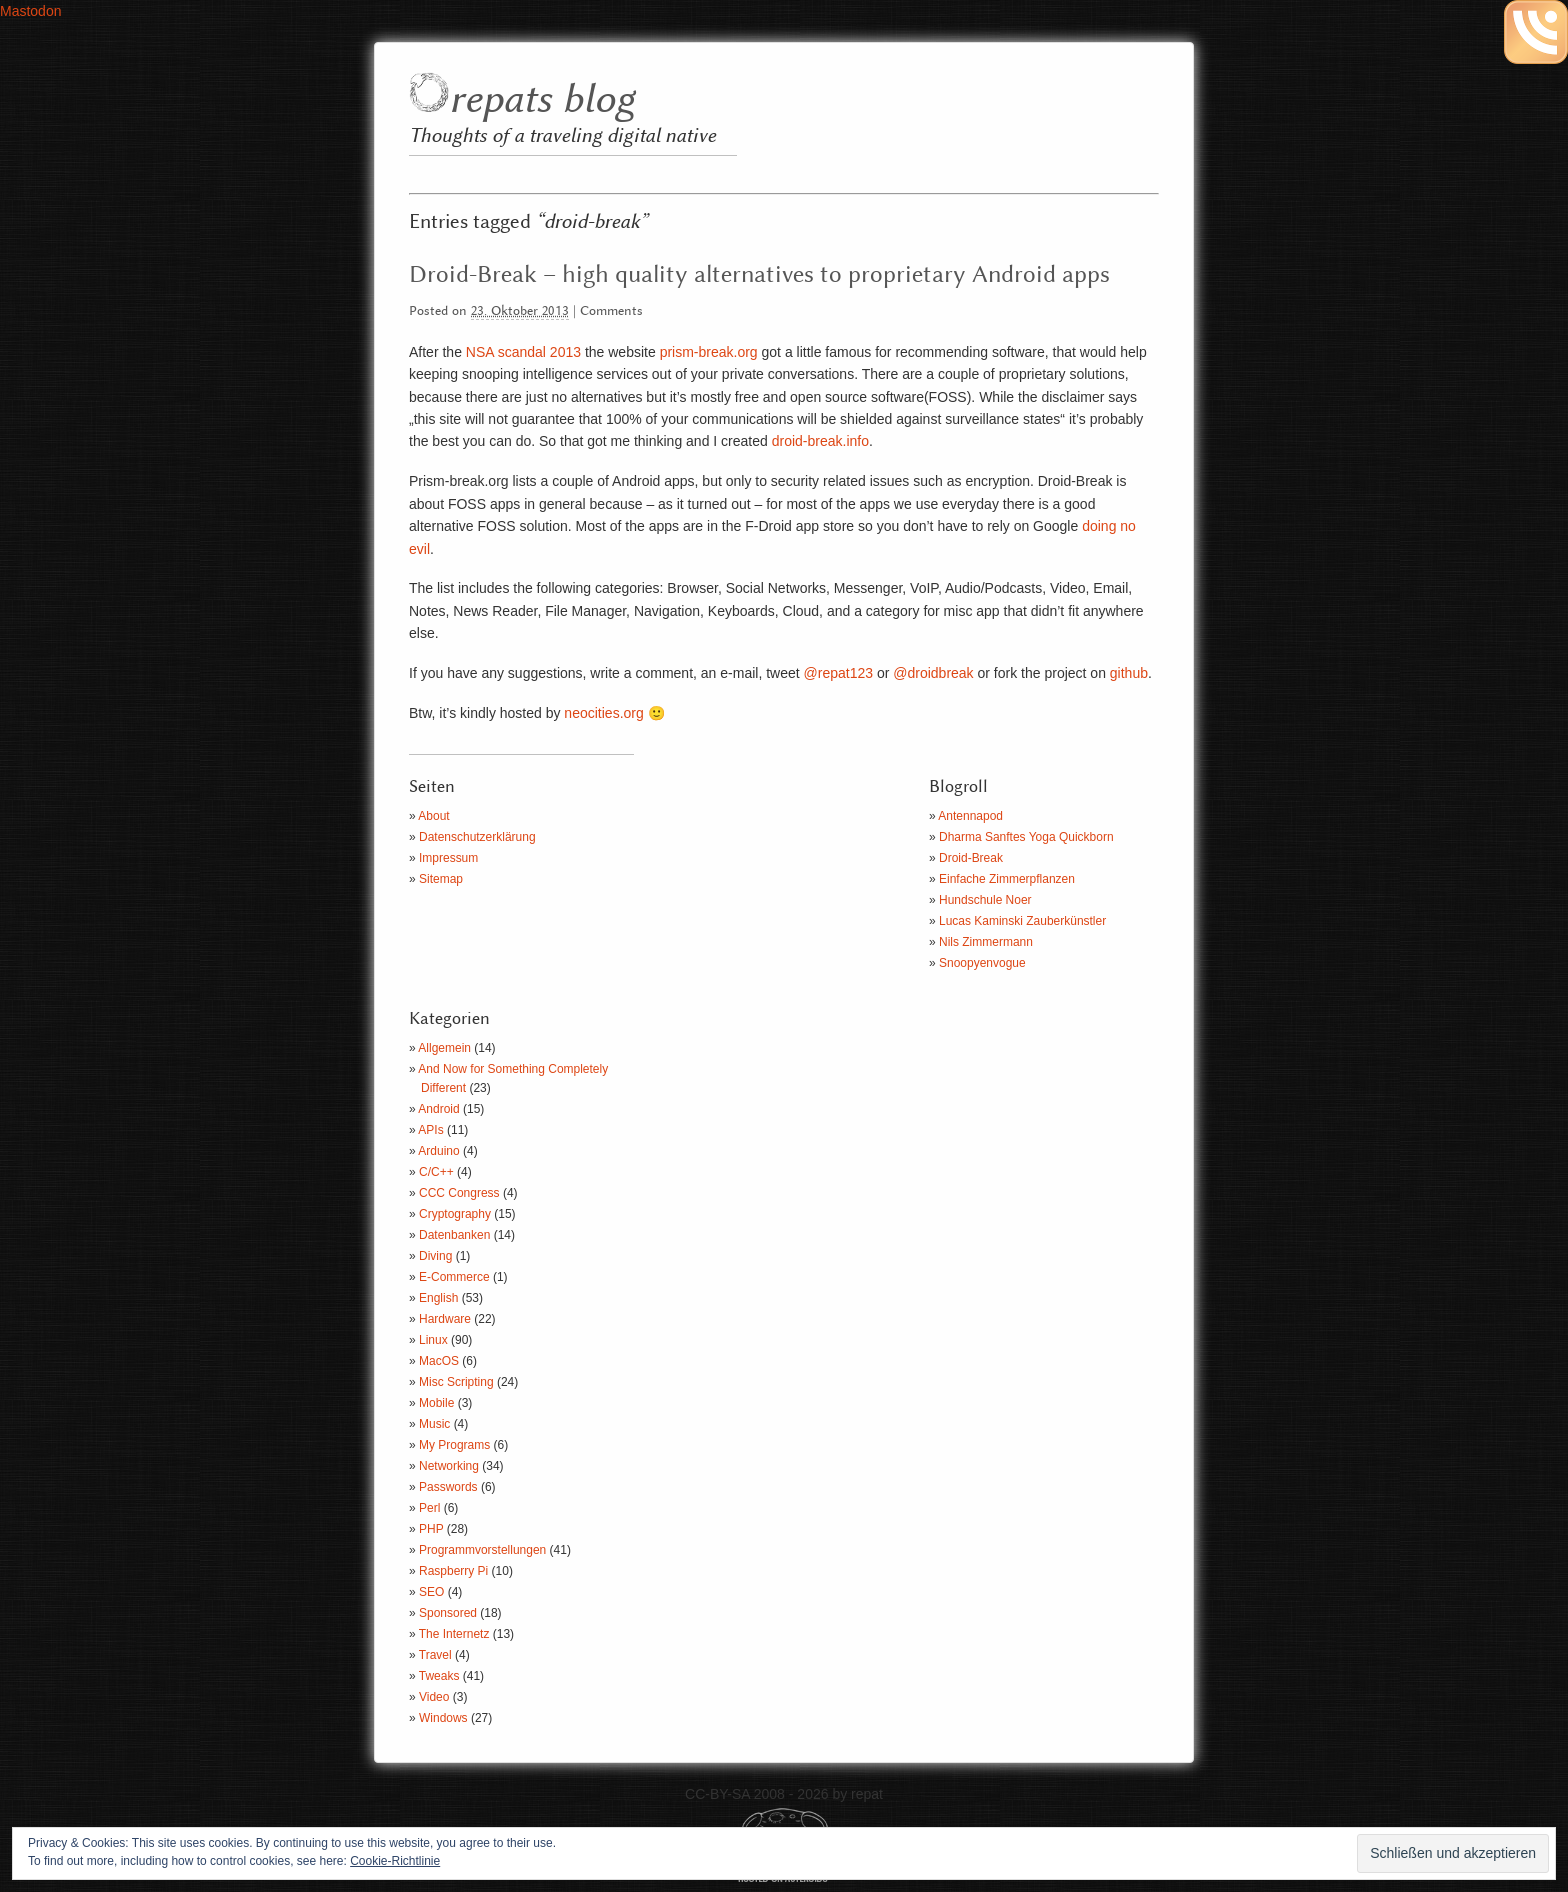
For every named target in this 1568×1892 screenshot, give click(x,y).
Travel (435, 1655)
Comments (611, 311)
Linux (433, 1340)
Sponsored (448, 1613)
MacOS (439, 1361)
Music (434, 1424)
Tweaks (439, 1676)
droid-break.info (820, 441)
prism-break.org (709, 352)
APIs (430, 1130)
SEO (431, 1592)
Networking (449, 1466)
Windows (443, 1718)
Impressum (448, 858)
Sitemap (441, 879)
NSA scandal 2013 (523, 352)
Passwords (448, 1487)
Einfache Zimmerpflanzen (1007, 879)
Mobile (436, 1403)
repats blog (541, 100)
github (1129, 673)
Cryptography (455, 1214)
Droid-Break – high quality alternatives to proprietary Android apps (759, 275)
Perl (429, 1508)
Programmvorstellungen (482, 1550)
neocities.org (601, 713)
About (433, 816)
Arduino (438, 1151)
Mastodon (30, 11)
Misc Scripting (456, 1382)
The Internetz (454, 1634)
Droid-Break (971, 858)
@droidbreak (933, 673)
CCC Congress (459, 1193)
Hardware (445, 1319)
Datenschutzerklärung (477, 837)
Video (434, 1697)
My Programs (454, 1445)
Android (438, 1109)
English (438, 1298)
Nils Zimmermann (986, 942)
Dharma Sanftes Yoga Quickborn (1026, 837)
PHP (431, 1529)
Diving (435, 1256)
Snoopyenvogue (982, 963)
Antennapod (970, 816)
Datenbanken (454, 1235)
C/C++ (436, 1172)
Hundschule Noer (985, 900)
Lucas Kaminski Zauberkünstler (1022, 921)
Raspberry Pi (453, 1571)
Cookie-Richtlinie (395, 1861)
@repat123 (838, 673)
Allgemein (444, 1048)
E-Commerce (454, 1277)
